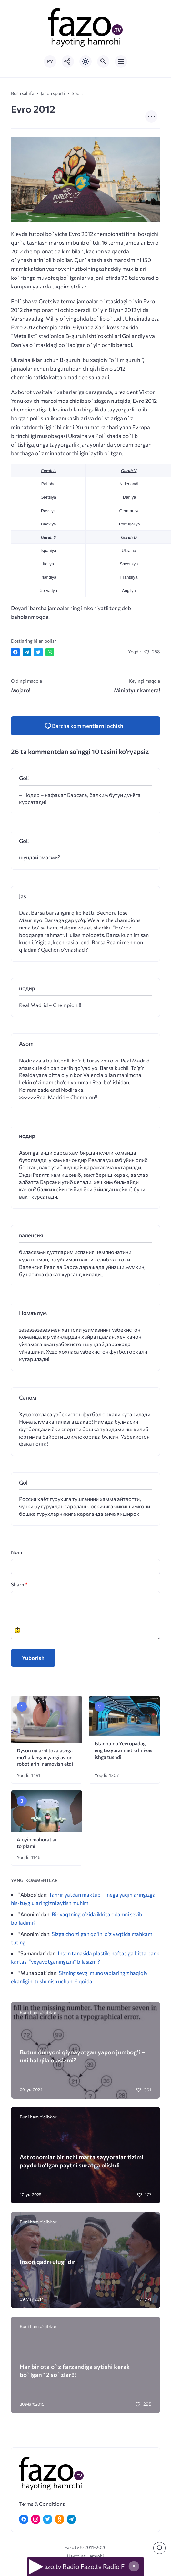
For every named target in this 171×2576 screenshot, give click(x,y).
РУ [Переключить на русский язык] (50, 61)
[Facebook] (23, 2519)
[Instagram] (35, 2519)
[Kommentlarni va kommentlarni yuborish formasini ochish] (85, 726)
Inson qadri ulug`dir (47, 2261)
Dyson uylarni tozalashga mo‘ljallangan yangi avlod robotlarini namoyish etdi (45, 1757)
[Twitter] (47, 2519)
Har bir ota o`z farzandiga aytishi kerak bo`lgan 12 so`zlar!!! (75, 2370)
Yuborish (33, 1658)
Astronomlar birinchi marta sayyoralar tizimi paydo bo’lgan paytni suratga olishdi (81, 2161)
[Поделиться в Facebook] (15, 652)
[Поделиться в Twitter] (38, 652)
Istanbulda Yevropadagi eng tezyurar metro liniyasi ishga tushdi (124, 1750)
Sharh (19, 1584)
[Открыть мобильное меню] (121, 61)
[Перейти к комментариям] (159, 2548)
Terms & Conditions (42, 2504)
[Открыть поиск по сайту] (103, 61)
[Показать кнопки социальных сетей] (68, 61)
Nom (16, 1552)
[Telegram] (71, 2519)
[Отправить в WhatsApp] (49, 652)
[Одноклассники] (59, 2519)
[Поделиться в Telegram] (27, 652)
